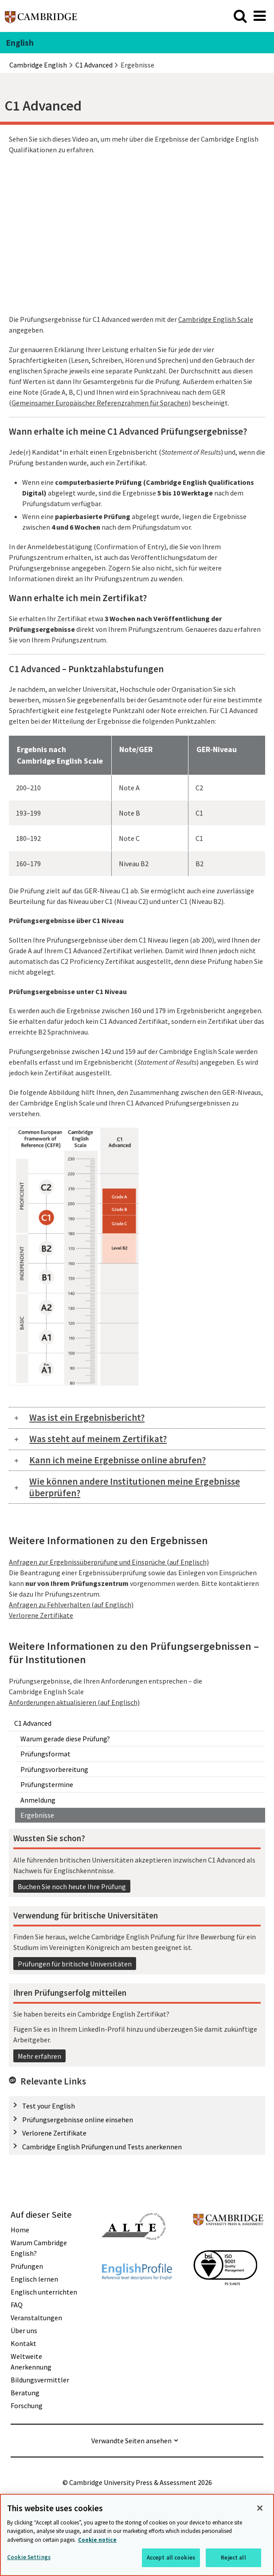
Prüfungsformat (45, 1753)
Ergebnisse (37, 1815)
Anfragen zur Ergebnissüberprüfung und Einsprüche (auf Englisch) (109, 1561)
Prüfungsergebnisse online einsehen (77, 2119)
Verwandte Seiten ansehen (131, 2440)
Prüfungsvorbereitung (54, 1769)
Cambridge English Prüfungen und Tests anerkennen (102, 2146)
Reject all (233, 2557)
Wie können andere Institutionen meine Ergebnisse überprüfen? (134, 1487)
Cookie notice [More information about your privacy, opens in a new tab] (97, 2540)
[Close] (260, 2508)
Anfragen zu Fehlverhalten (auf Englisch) (71, 1604)
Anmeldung (37, 1799)
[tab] (137, 1418)
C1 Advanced (32, 1723)
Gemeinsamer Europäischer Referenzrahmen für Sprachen (100, 402)
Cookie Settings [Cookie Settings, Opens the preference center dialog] (29, 2557)
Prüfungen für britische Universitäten (75, 1963)
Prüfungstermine (46, 1784)
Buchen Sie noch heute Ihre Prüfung (72, 1886)
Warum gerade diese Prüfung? (65, 1738)
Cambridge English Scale (215, 319)
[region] (137, 2535)
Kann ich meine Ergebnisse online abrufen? (117, 1460)
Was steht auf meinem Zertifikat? (98, 1439)
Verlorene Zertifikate (54, 2132)
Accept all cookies (171, 2557)
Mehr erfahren (39, 2056)
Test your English (48, 2105)
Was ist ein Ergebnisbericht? (87, 1417)
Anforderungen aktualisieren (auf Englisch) (74, 1702)
